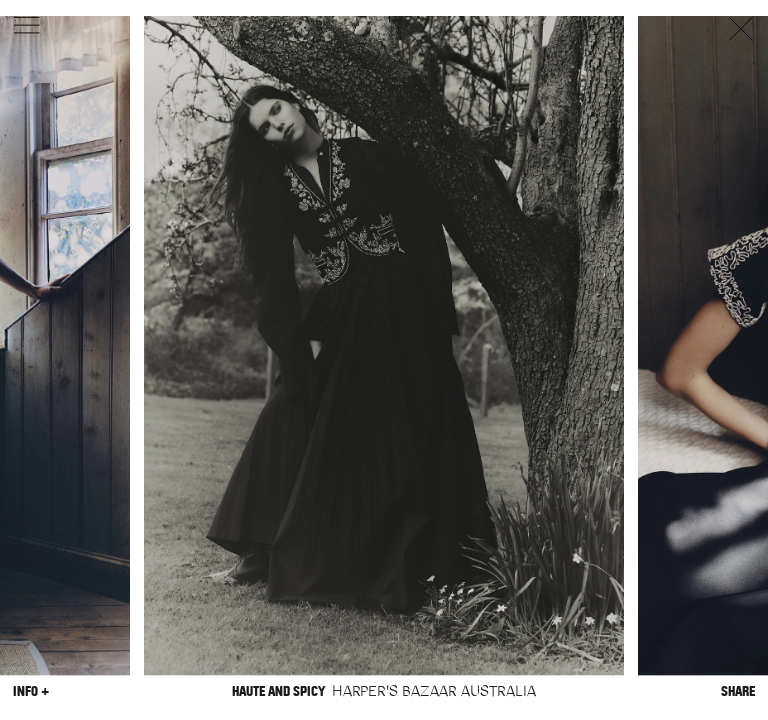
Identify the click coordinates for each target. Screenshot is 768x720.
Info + (31, 691)
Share (738, 691)
